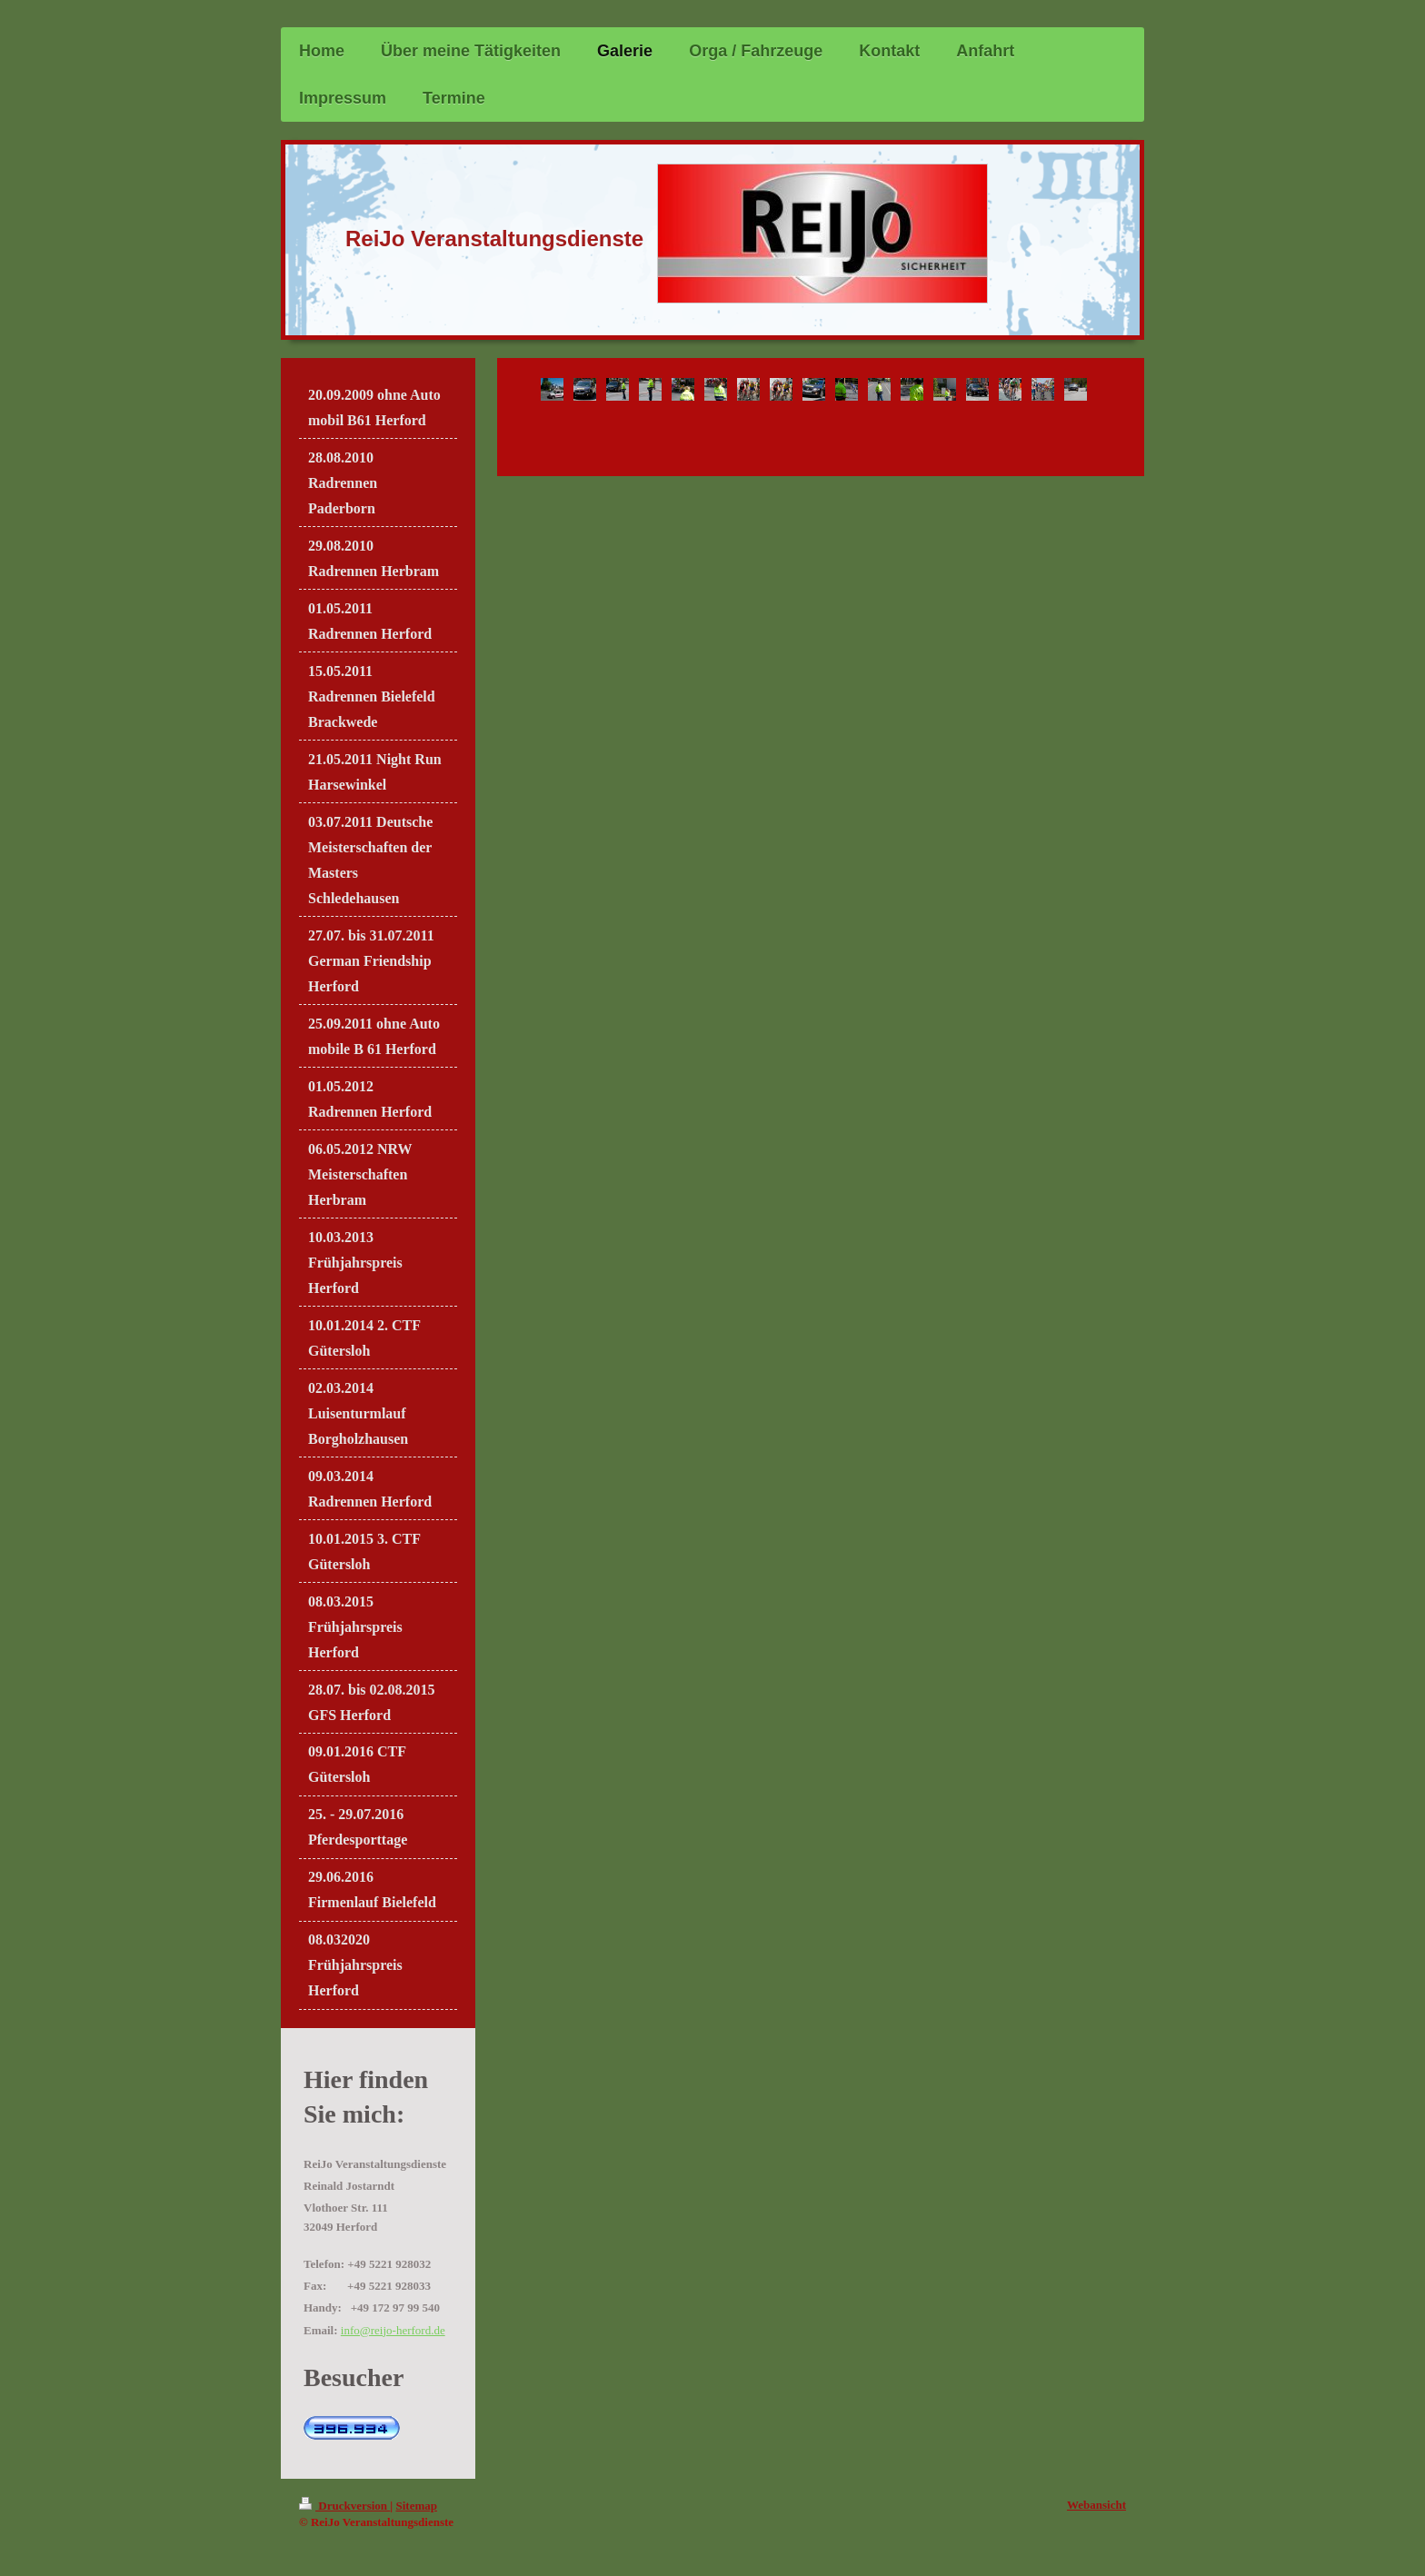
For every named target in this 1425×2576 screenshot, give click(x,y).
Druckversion (344, 2505)
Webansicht (1096, 2504)
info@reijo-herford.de (393, 2330)
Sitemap (416, 2505)
